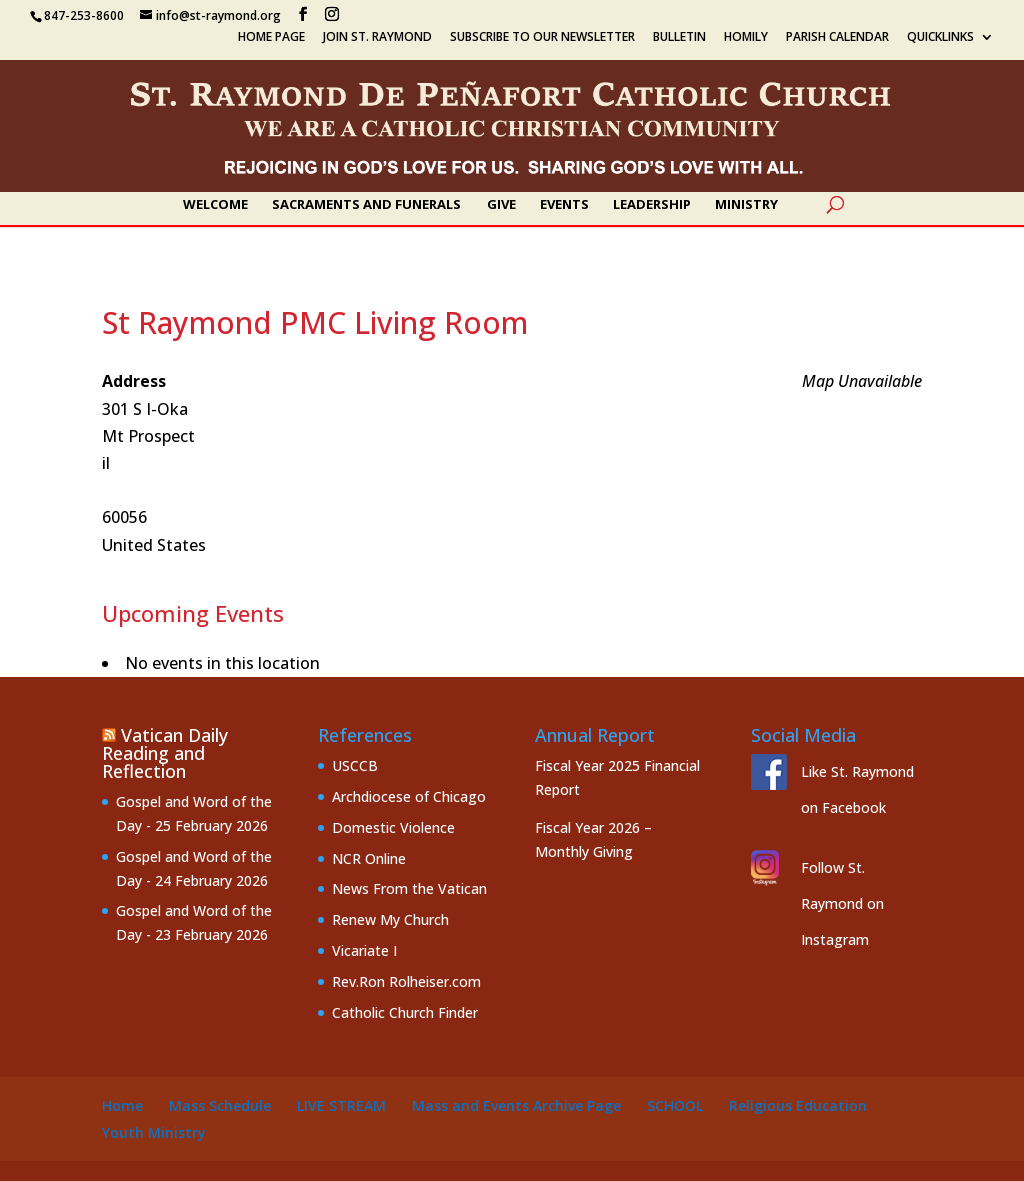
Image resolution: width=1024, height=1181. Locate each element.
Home (122, 1105)
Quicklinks (940, 38)
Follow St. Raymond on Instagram (842, 903)
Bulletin (679, 38)
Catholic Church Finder (405, 1012)
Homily (746, 38)
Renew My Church (390, 919)
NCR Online (369, 858)
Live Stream (341, 1105)
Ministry (746, 205)
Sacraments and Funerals (366, 205)
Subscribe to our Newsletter (542, 38)
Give (501, 205)
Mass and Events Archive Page (516, 1105)
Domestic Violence (393, 827)
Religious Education (798, 1105)
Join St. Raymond (377, 38)
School (675, 1105)
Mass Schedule (220, 1105)
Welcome (215, 205)
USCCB (355, 765)
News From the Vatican (409, 888)
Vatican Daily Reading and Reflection (165, 753)
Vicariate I (364, 950)
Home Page (271, 38)
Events (564, 205)
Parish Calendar (837, 38)
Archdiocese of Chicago (409, 796)
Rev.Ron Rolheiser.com (406, 981)
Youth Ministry (154, 1132)
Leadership (652, 205)
